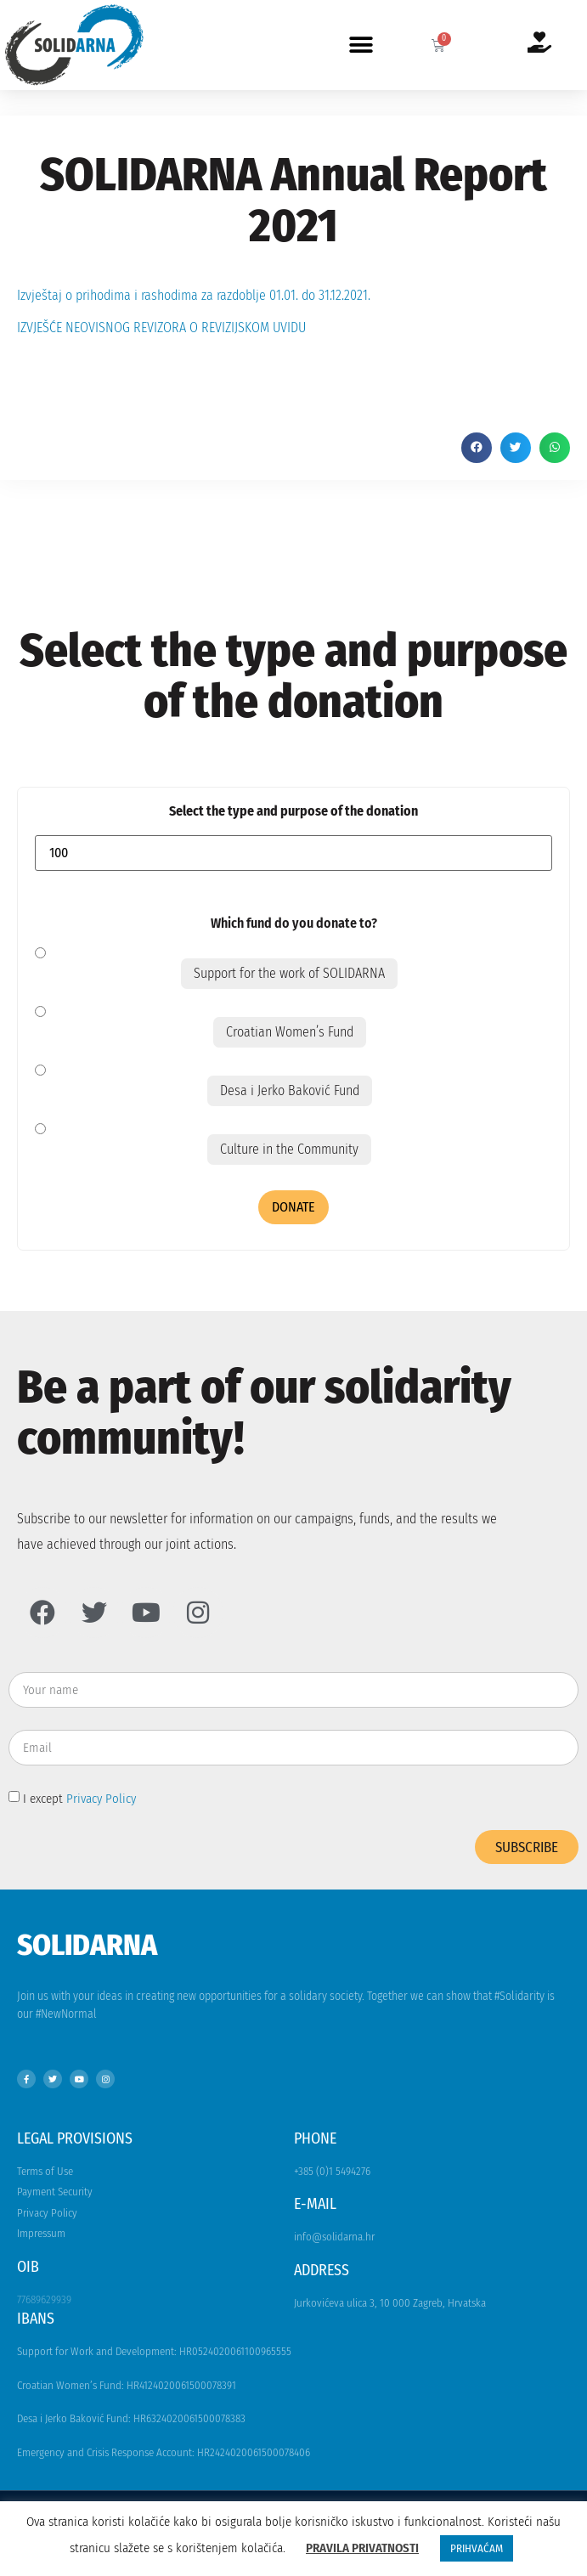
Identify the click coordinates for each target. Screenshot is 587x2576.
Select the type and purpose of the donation (293, 811)
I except (79, 1797)
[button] (361, 44)
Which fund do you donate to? (294, 923)
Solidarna (87, 1945)
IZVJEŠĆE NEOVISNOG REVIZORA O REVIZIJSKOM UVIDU (161, 327)
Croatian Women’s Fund (289, 1032)
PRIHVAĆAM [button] (476, 2548)
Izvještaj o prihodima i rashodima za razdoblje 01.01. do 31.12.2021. (193, 295)
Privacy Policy (101, 1797)
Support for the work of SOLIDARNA (289, 973)
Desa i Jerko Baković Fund (289, 1090)
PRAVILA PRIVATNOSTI (362, 2548)
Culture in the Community (289, 1149)
